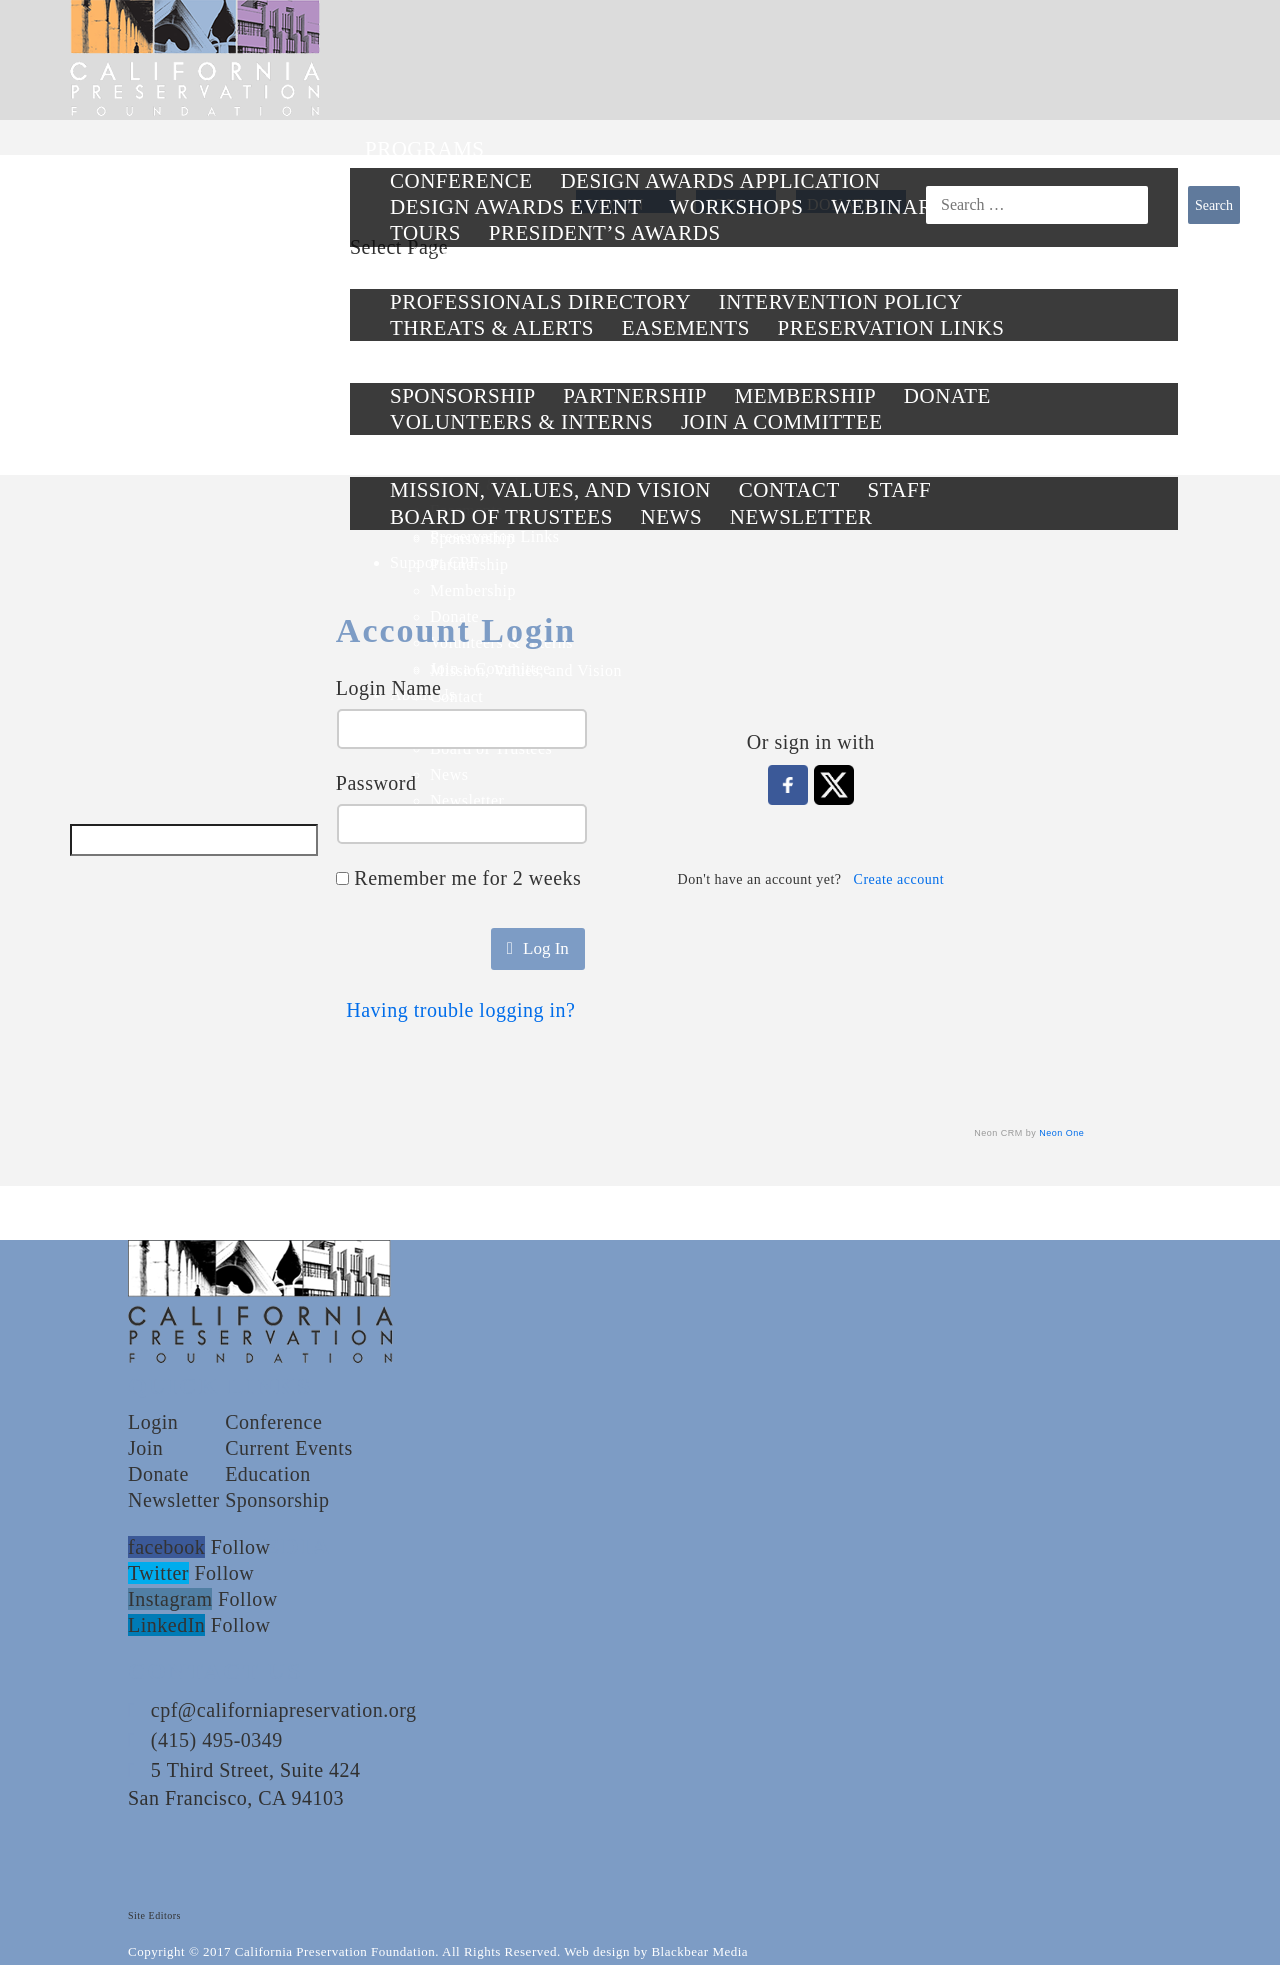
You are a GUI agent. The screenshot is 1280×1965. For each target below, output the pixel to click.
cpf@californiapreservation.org (284, 1710)
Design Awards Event (516, 207)
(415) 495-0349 (217, 1740)
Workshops (736, 207)
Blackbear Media (699, 1951)
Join (145, 1448)
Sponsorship (277, 1500)
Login (153, 1422)
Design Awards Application (720, 181)
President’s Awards (605, 233)
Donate (158, 1474)
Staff (899, 490)
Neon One (1061, 1133)
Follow (241, 1547)
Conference (461, 181)
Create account (899, 879)
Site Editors (154, 1915)
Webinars (888, 207)
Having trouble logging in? (460, 1010)
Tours (425, 233)
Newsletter (174, 1500)
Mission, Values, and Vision (550, 490)
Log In (538, 948)
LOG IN (615, 204)
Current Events (289, 1448)
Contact (789, 490)
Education (268, 1474)
